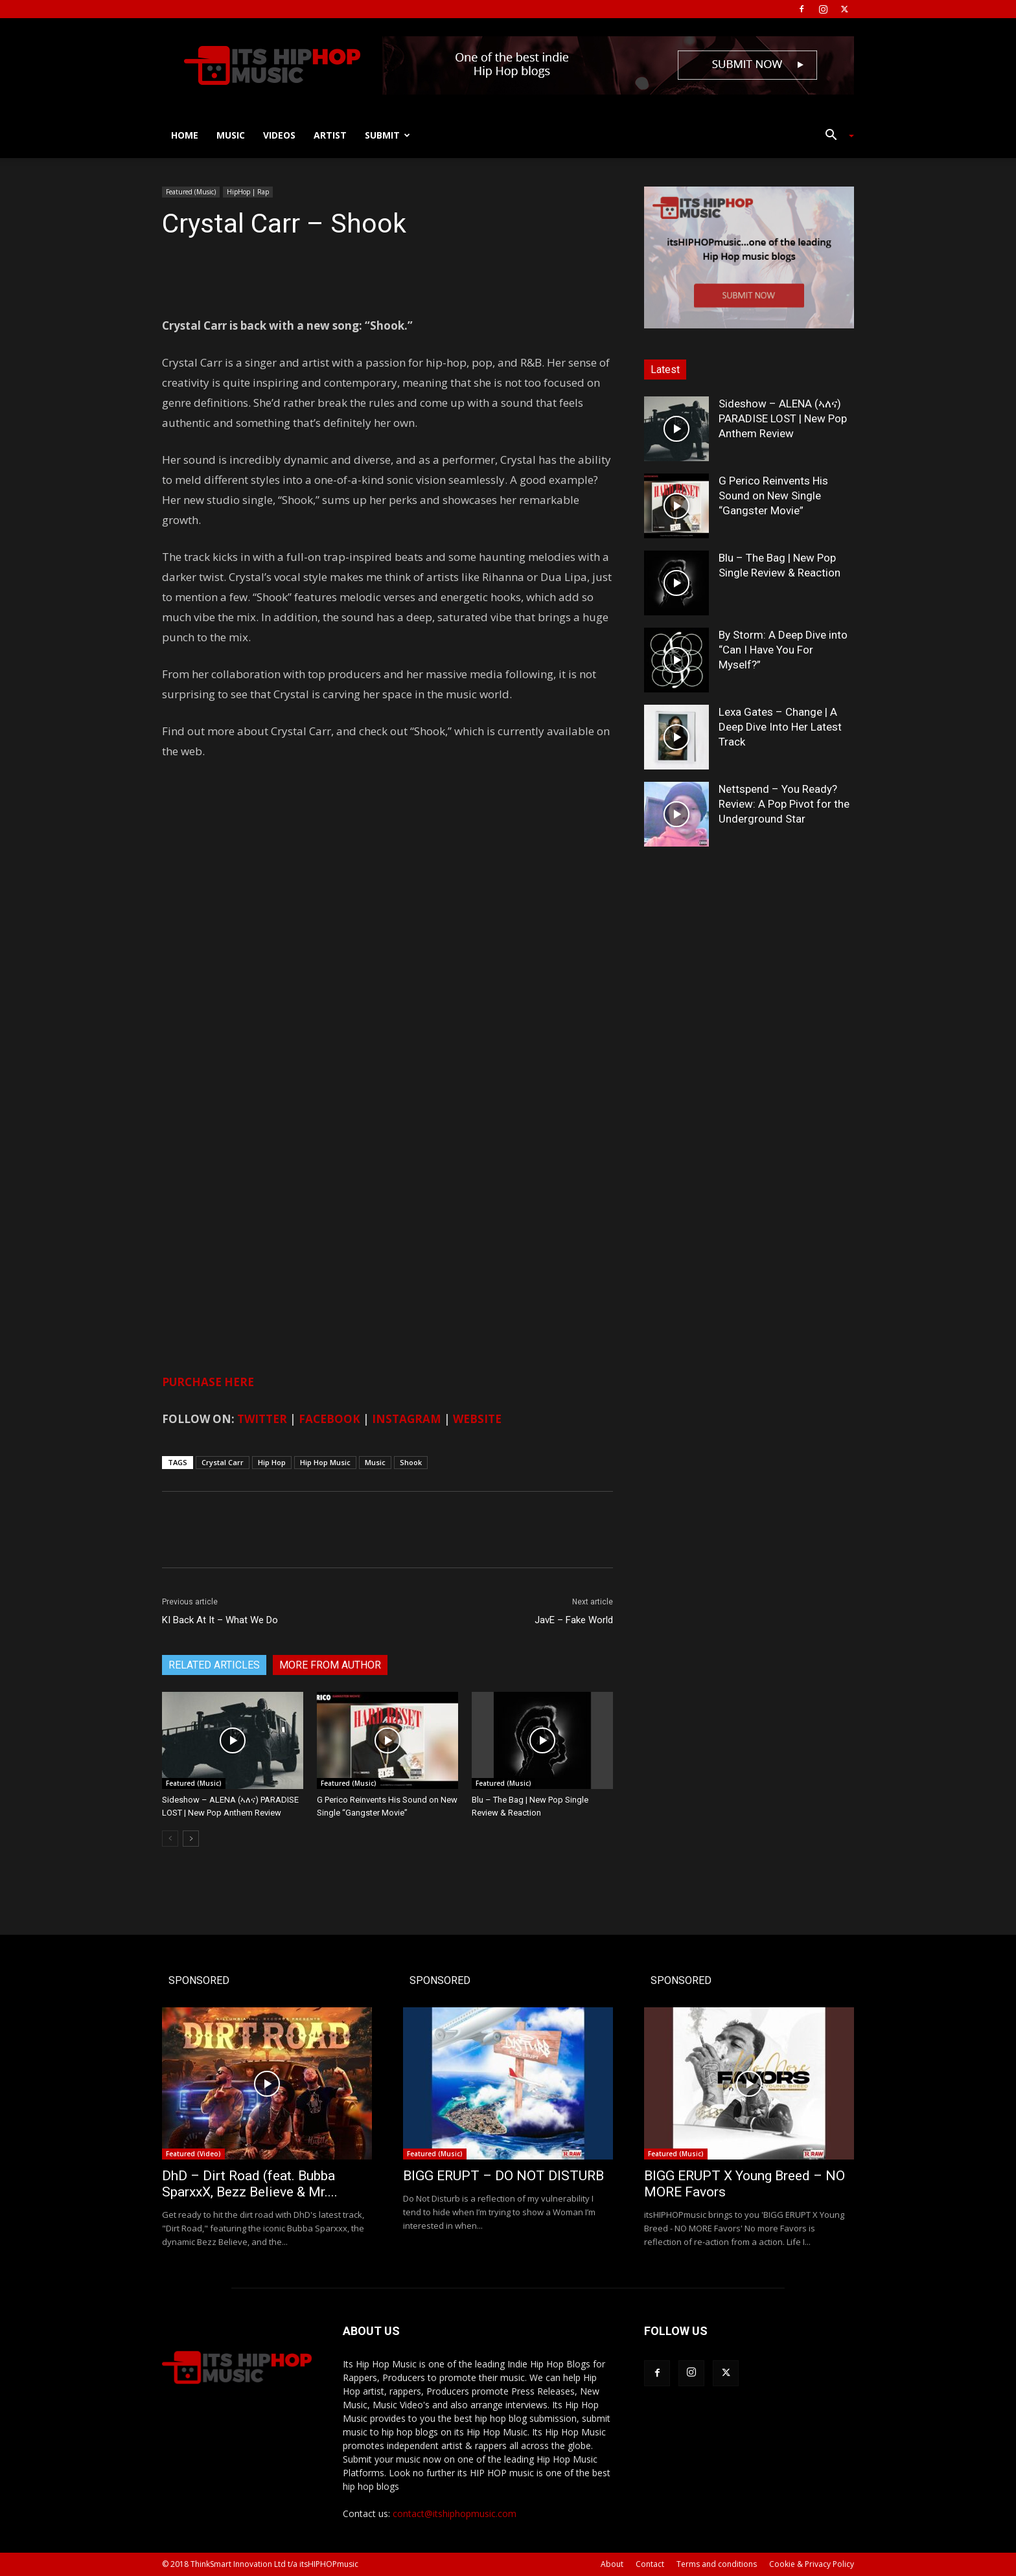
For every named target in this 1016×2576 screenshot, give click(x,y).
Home (184, 135)
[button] (834, 136)
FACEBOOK (329, 1418)
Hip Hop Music (325, 1462)
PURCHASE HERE (208, 1381)
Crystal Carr (223, 1462)
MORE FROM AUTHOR (330, 1665)
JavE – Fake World (574, 1620)
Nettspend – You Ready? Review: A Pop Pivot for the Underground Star (784, 803)
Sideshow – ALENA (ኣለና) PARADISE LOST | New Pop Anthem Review (783, 418)
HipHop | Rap (248, 191)
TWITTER (262, 1418)
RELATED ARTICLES (214, 1665)
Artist (330, 135)
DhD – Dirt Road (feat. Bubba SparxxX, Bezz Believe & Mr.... (250, 2184)
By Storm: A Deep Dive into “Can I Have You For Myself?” (783, 649)
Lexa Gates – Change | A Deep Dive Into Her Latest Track (780, 726)
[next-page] (191, 1838)
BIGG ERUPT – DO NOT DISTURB (503, 2175)
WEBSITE (477, 1418)
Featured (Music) (191, 191)
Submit (387, 135)
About (612, 2564)
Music (230, 135)
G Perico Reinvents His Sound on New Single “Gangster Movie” (773, 495)
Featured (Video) (193, 2153)
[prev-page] (170, 1838)
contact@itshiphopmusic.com (454, 2513)
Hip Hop (272, 1462)
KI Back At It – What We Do (220, 1620)
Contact (650, 2564)
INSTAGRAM (406, 1418)
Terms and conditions (716, 2564)
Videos (279, 135)
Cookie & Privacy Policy (811, 2564)
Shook (411, 1462)
